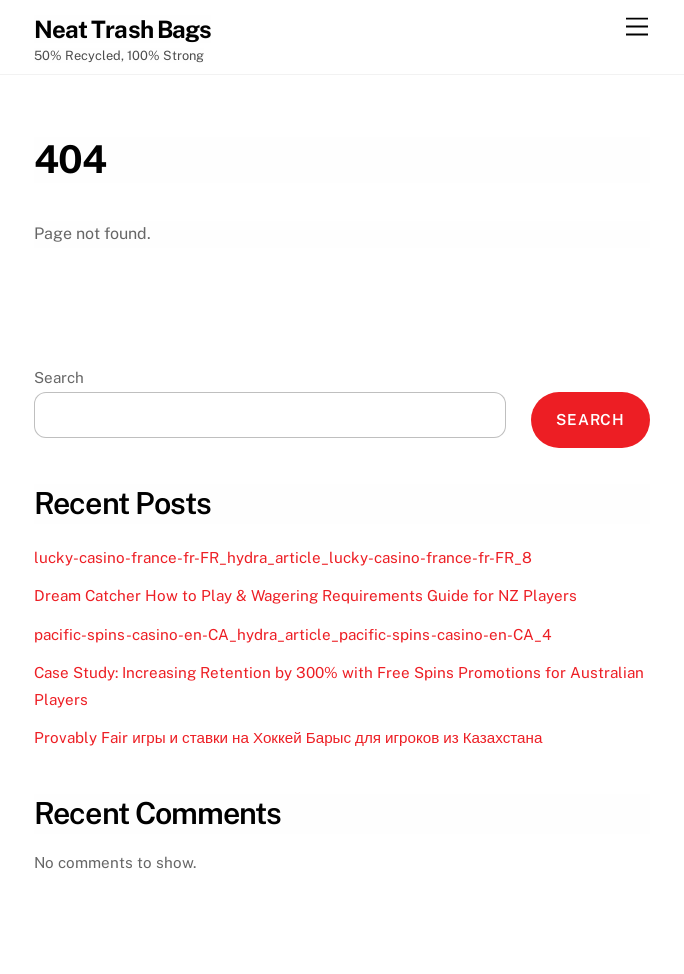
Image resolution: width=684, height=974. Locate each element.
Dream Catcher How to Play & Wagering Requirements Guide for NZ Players (305, 595)
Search (59, 377)
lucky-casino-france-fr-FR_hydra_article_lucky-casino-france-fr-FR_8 (283, 557)
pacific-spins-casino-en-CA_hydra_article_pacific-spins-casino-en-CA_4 (293, 634)
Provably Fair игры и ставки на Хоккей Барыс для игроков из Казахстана (288, 737)
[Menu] (637, 27)
